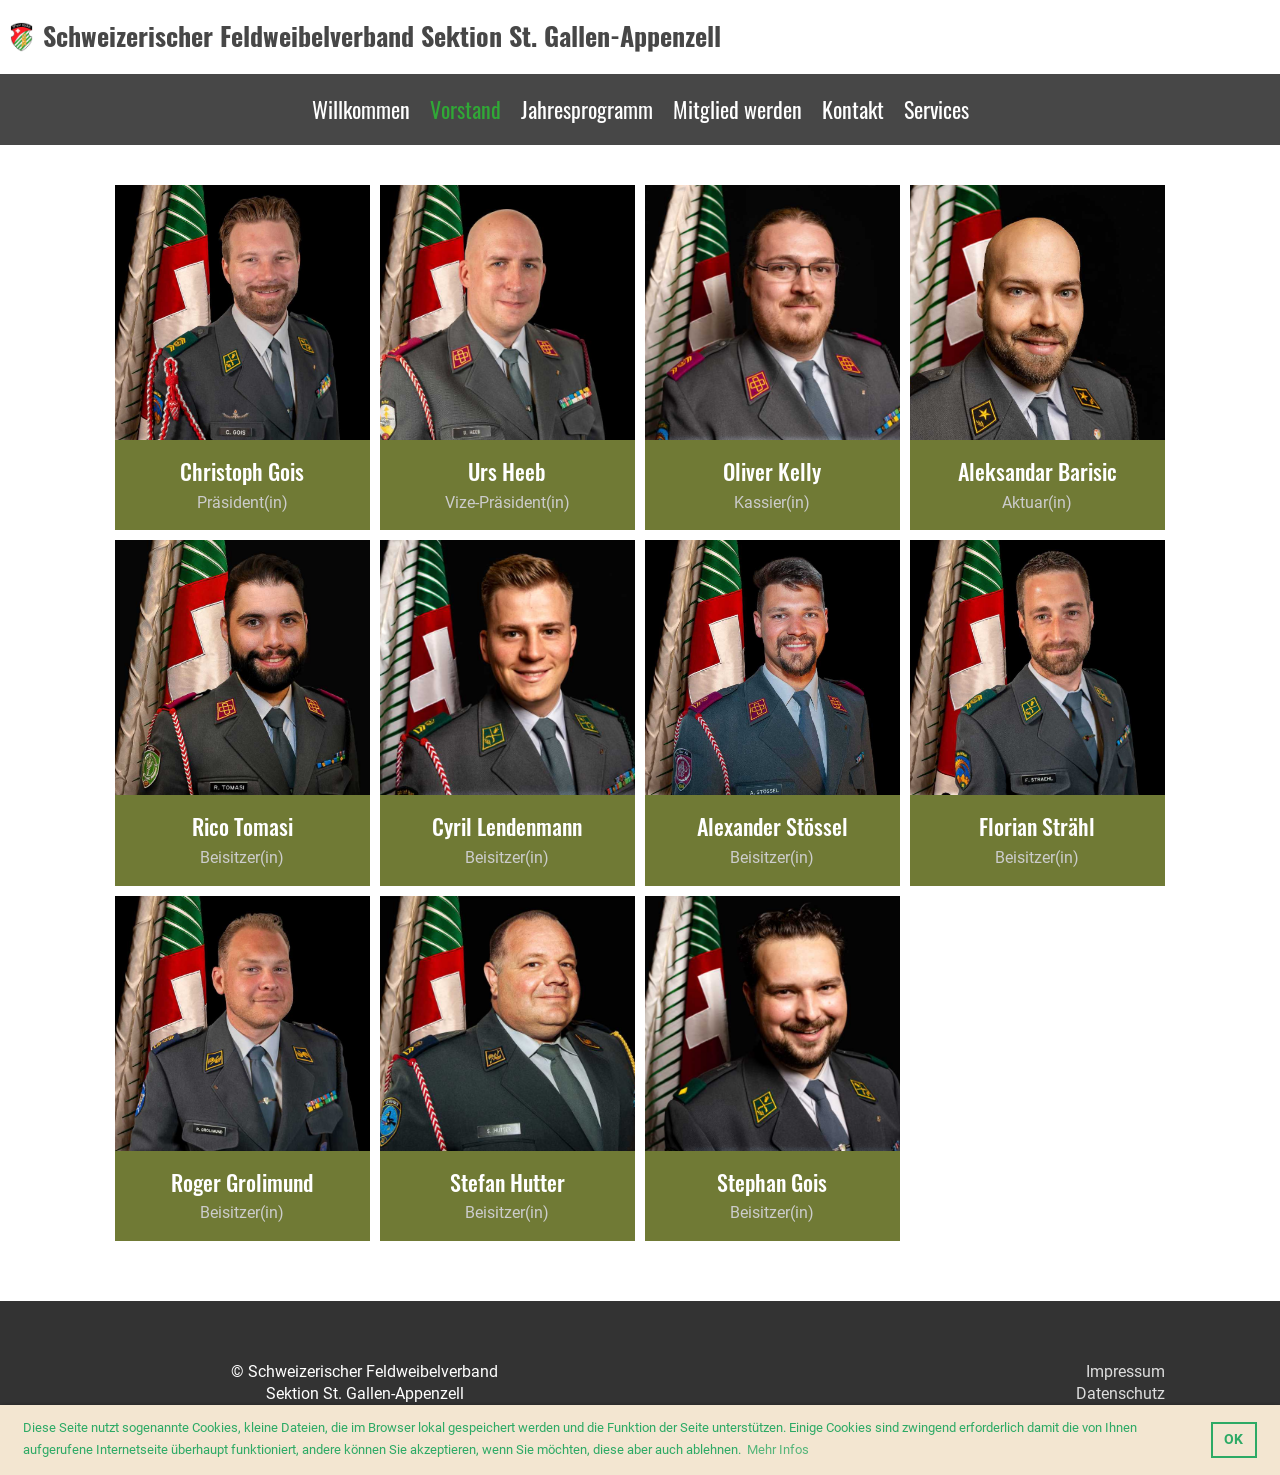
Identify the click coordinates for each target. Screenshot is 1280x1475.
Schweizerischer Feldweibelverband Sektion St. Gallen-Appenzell (382, 36)
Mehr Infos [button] (778, 1449)
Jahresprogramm (587, 109)
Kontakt (853, 109)
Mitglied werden (737, 109)
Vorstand (465, 109)
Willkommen (361, 109)
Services (936, 109)
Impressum (1125, 1371)
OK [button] (1233, 1439)
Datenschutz (1120, 1393)
